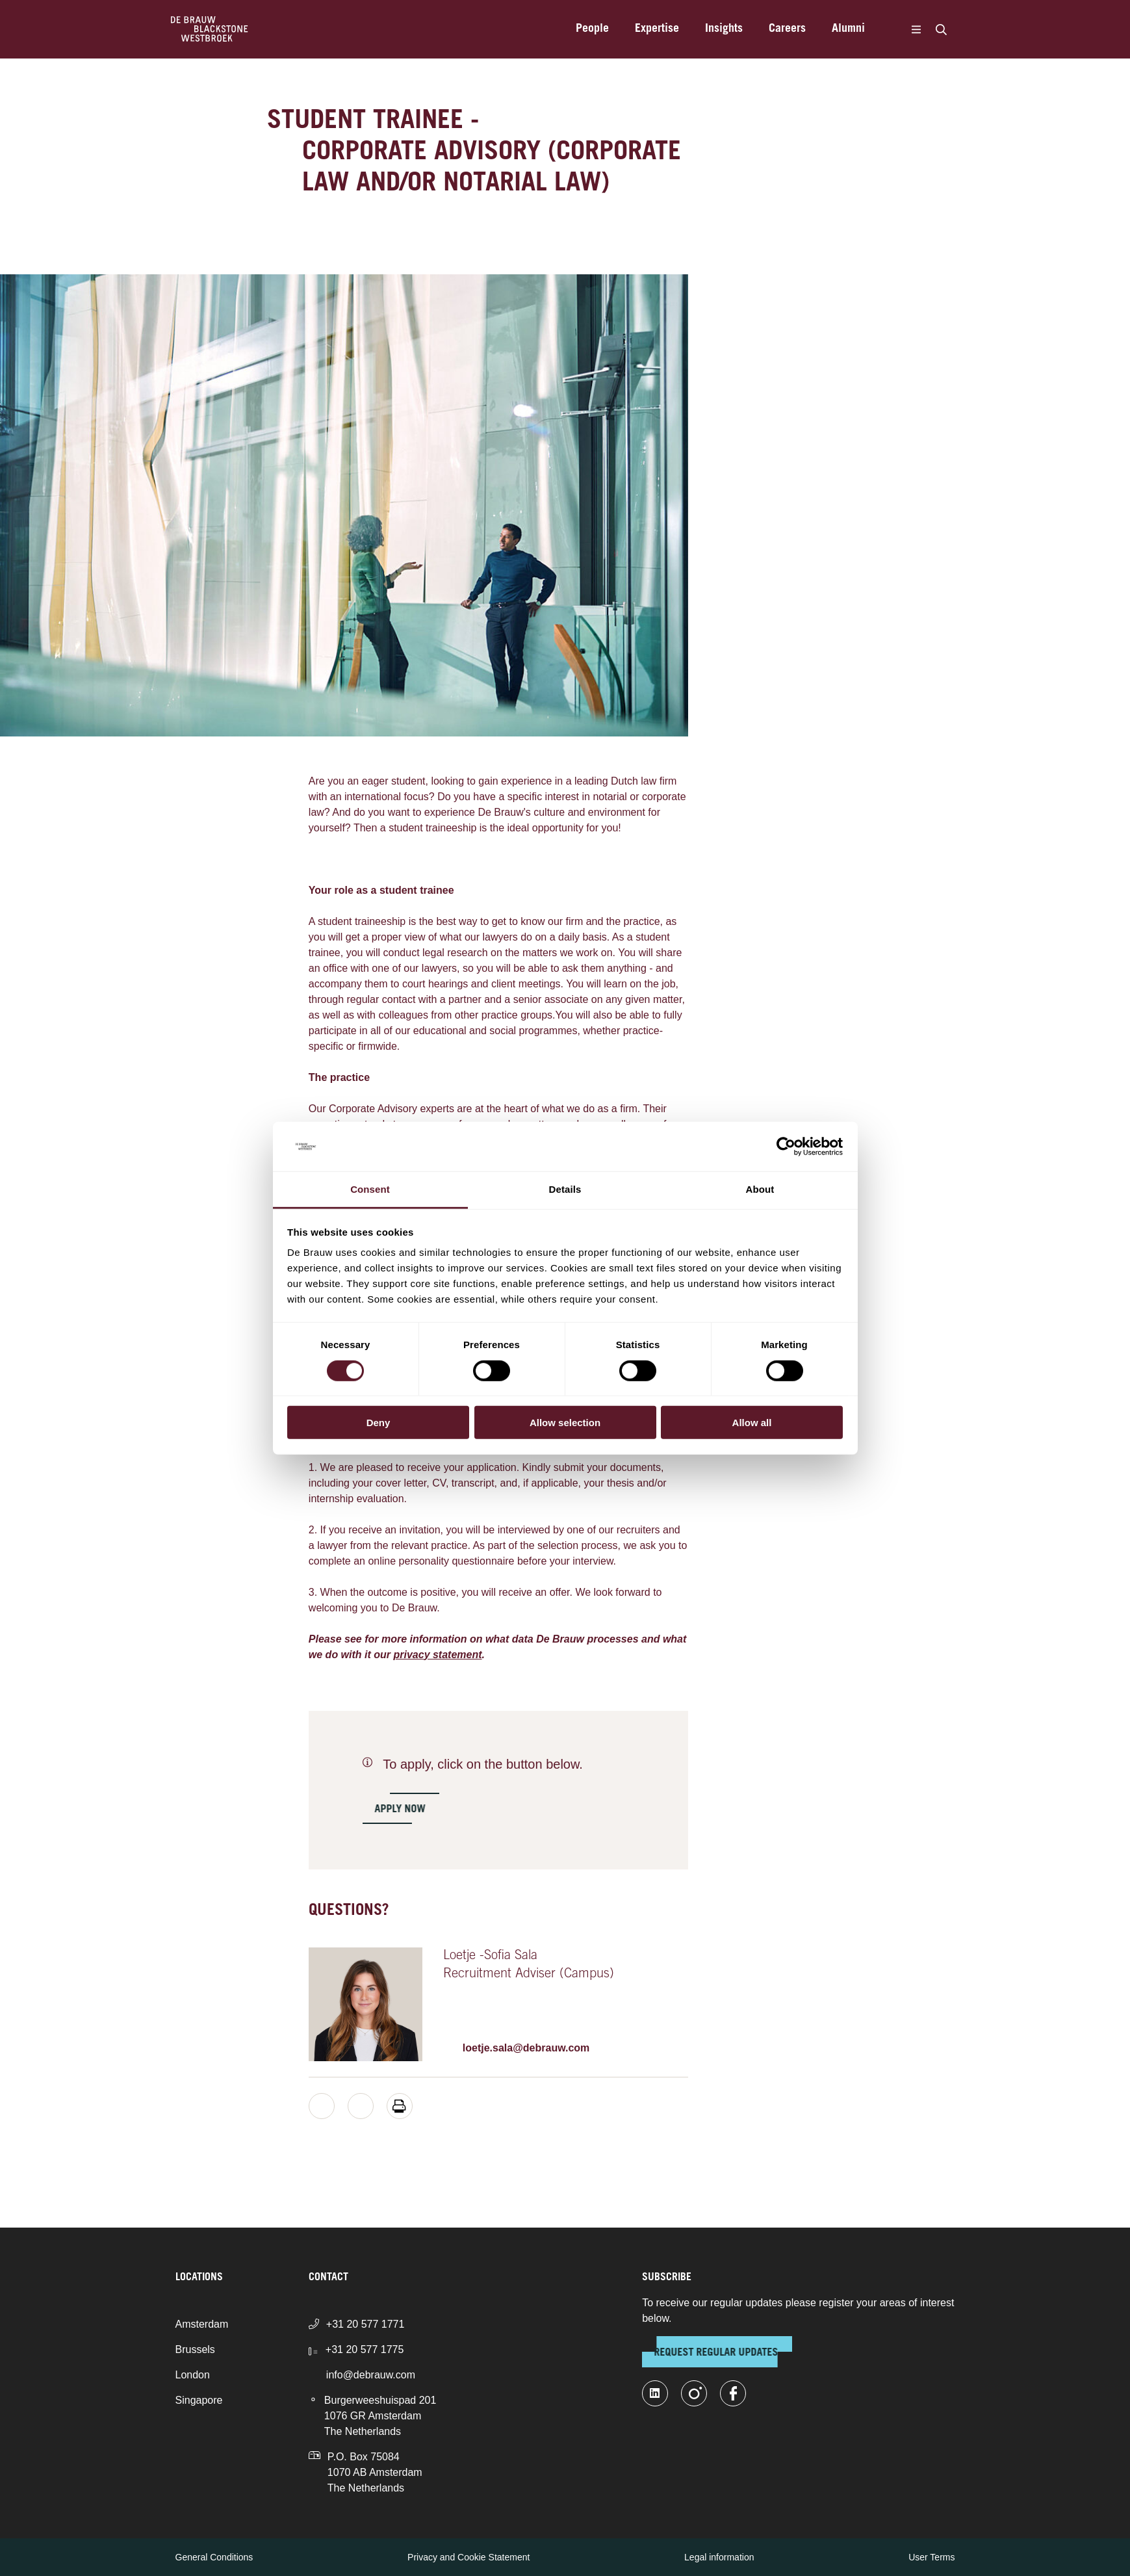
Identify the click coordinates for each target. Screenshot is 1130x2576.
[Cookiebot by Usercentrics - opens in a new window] (786, 1146)
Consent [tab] (370, 1189)
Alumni (848, 29)
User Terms (931, 2557)
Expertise (657, 29)
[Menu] (916, 29)
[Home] (209, 29)
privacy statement (437, 1654)
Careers (787, 29)
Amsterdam (202, 2324)
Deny (378, 1422)
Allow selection (565, 1422)
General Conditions (214, 2557)
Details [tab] (565, 1189)
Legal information (719, 2557)
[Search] (941, 29)
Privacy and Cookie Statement (468, 2557)
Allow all (752, 1422)
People (592, 29)
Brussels (195, 2349)
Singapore (199, 2400)
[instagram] (694, 2393)
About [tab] (760, 1189)
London (192, 2374)
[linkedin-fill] (655, 2393)
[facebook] (733, 2393)
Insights (724, 29)
